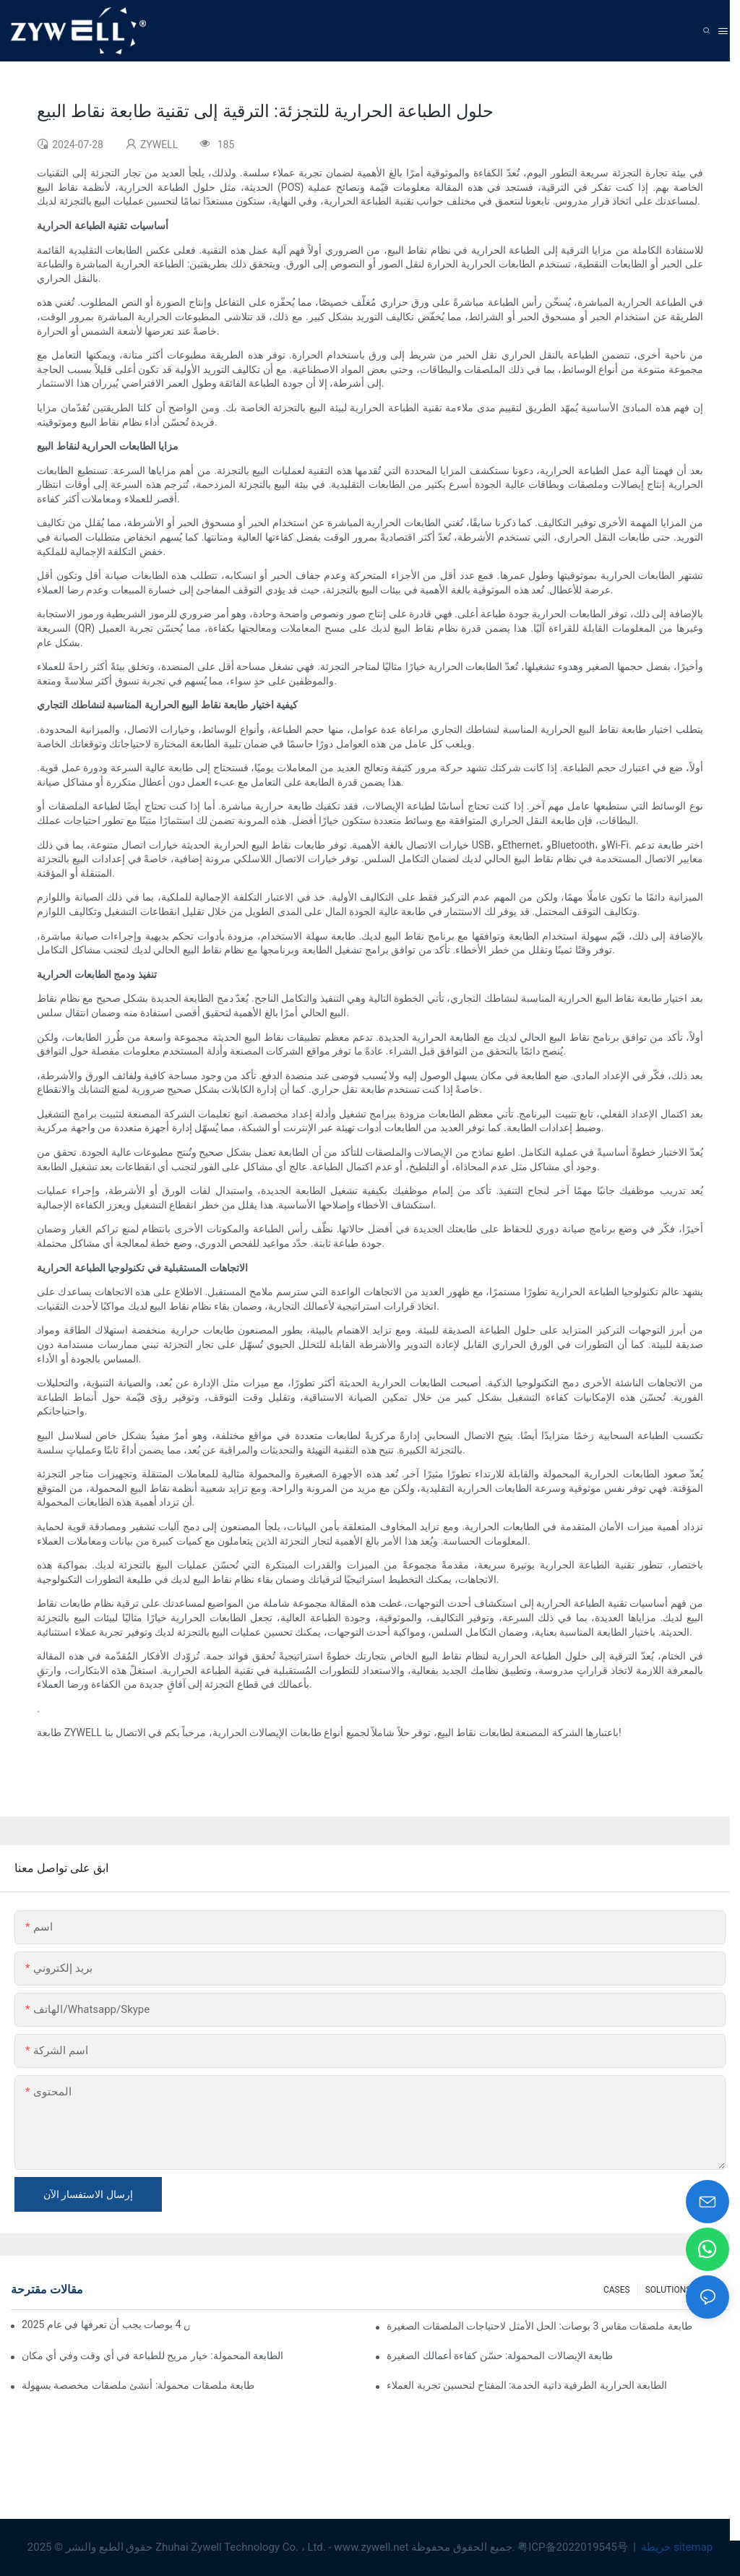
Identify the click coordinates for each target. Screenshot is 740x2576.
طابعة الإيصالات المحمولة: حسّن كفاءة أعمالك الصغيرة (500, 2355)
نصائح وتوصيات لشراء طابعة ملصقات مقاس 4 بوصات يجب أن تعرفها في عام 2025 (105, 2324)
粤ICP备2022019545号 (573, 2547)
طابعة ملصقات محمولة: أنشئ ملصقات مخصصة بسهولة (138, 2385)
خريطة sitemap (676, 2547)
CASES (616, 2290)
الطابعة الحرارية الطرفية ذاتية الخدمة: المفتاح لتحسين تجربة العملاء (527, 2385)
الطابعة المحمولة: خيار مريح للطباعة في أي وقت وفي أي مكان (152, 2355)
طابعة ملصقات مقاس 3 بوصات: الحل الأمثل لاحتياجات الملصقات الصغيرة (539, 2326)
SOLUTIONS (668, 2290)
